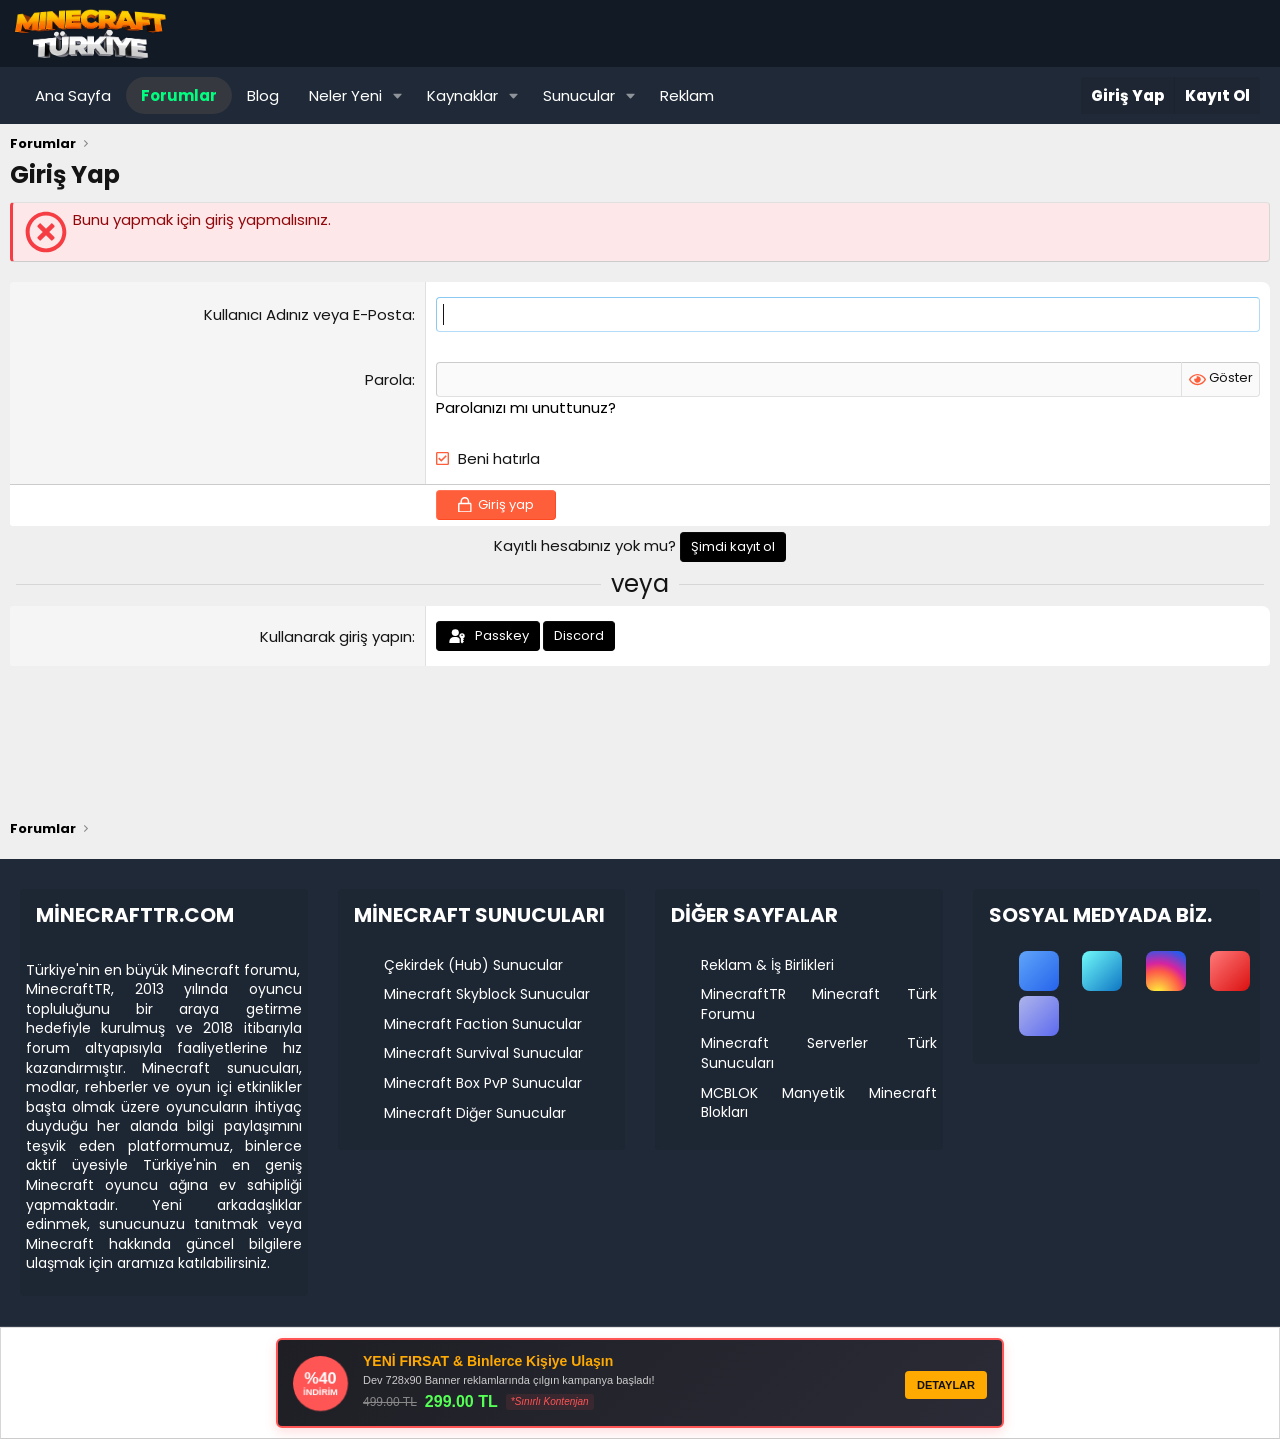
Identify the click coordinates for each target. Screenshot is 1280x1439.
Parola (388, 379)
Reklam (687, 95)
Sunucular (579, 95)
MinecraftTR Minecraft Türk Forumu (819, 1004)
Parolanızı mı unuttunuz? (526, 407)
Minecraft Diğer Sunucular (475, 1113)
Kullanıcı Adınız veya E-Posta (308, 314)
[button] (398, 95)
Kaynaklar (462, 95)
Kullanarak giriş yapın (336, 636)
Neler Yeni (345, 95)
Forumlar (179, 95)
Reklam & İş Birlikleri (767, 965)
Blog (263, 95)
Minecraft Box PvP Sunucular (483, 1083)
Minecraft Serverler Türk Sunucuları (819, 1053)
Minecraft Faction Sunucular (483, 1024)
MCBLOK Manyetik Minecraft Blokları (819, 1103)
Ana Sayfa (73, 95)
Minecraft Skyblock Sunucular (487, 994)
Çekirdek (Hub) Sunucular (473, 965)
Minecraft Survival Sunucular (483, 1053)
